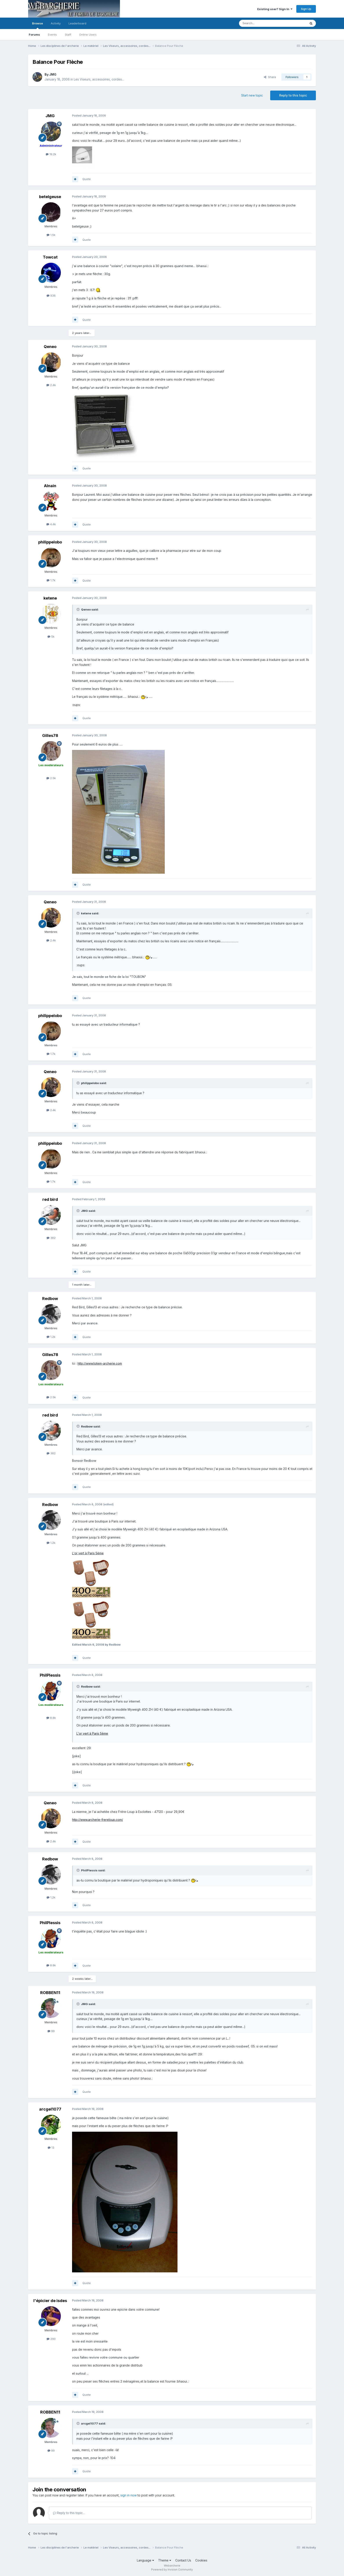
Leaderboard (77, 23)
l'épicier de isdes (50, 2300)
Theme (164, 2560)
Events (52, 34)
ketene (50, 598)
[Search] (261, 23)
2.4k (51, 385)
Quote (86, 179)
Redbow (50, 1298)
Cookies (201, 2560)
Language (145, 2560)
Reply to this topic (293, 95)
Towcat (50, 257)
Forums (34, 34)
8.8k (51, 1717)
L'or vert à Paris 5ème (88, 1553)
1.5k (51, 235)
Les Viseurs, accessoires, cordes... (99, 79)
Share (270, 77)
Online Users (88, 34)
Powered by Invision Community (172, 2569)
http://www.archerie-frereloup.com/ (97, 1819)
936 (51, 295)
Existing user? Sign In (274, 9)
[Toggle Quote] (78, 609)
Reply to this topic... (69, 2513)
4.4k (51, 524)
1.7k (51, 580)
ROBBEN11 (50, 1992)
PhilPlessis (50, 1675)
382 (51, 1238)
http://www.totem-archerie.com (100, 1363)
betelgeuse (50, 196)
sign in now (128, 2495)
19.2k (51, 154)
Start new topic (252, 95)
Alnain (50, 485)
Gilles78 (50, 735)
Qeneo (50, 346)
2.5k (51, 778)
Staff (68, 34)
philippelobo (50, 542)
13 (51, 2147)
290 (51, 2339)
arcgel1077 (50, 2109)
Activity (56, 23)
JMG (52, 74)
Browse (37, 25)
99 (51, 2031)
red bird (50, 1199)
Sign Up (306, 9)
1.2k (51, 1336)
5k (50, 636)
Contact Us (183, 2560)
